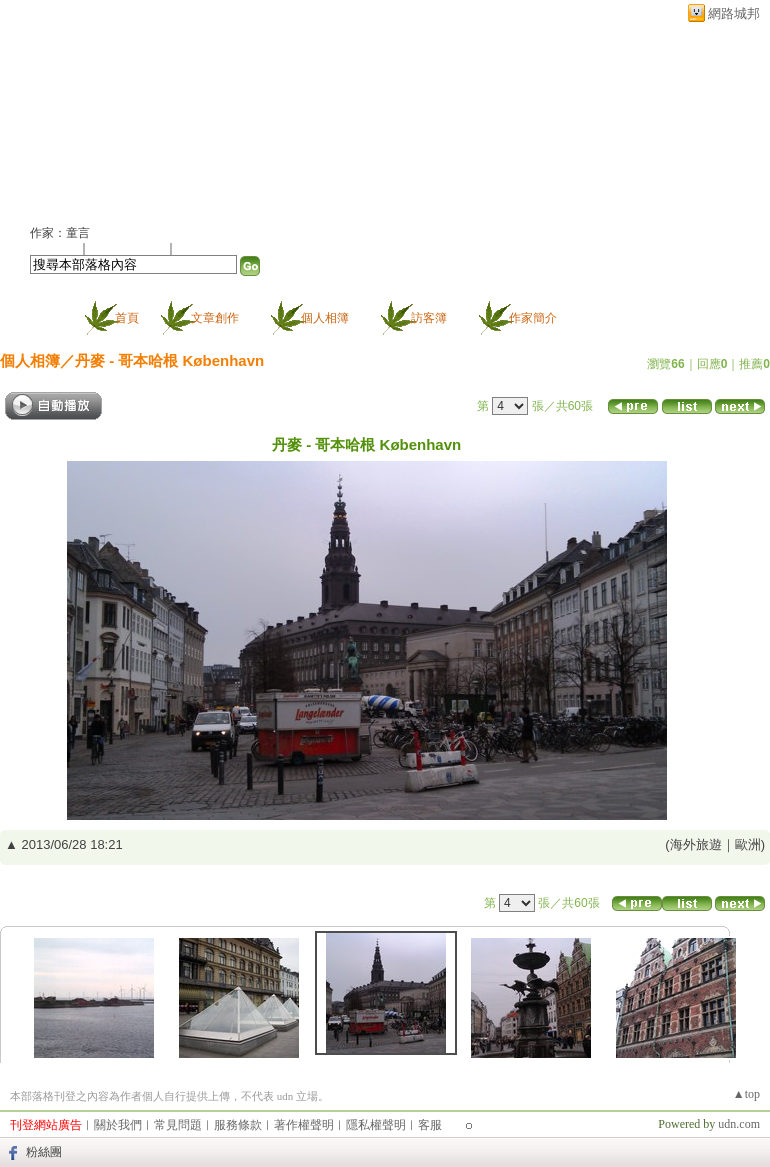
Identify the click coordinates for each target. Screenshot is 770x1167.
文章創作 (215, 318)
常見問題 (178, 1125)
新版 (255, 116)
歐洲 (748, 844)
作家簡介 (533, 318)
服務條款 (238, 1125)
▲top (746, 1094)
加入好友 (54, 248)
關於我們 (118, 1125)
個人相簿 (325, 318)
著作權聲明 (304, 1125)
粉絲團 (44, 1152)
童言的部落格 (105, 116)
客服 (430, 1125)
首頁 (127, 318)
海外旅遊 (696, 844)
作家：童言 (60, 233)
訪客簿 (429, 318)
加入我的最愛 (129, 248)
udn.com (739, 1124)
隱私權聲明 (376, 1125)
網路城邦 (734, 13)
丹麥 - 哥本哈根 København (169, 360)
